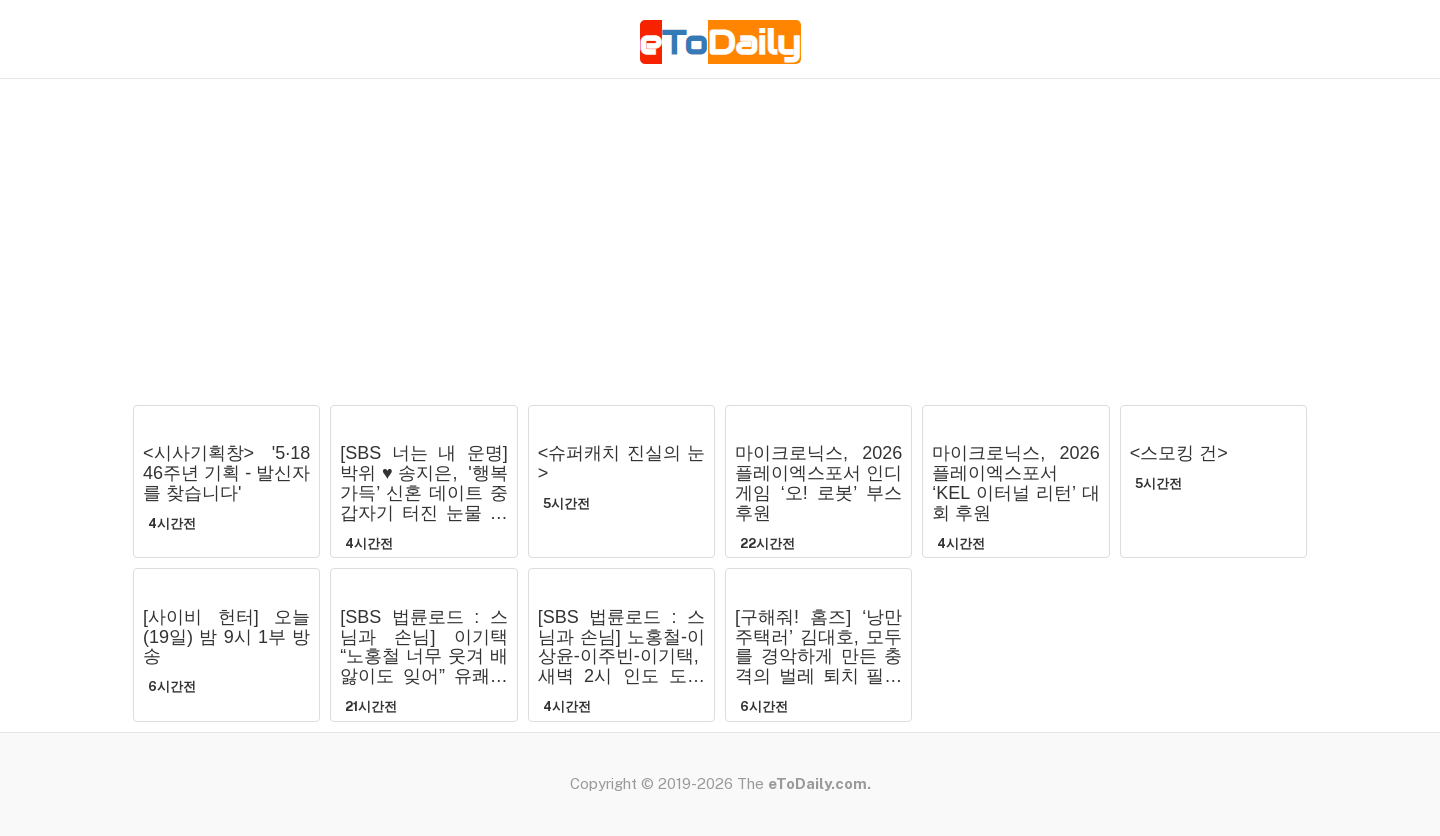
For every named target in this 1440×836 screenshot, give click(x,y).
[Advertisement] (720, 245)
